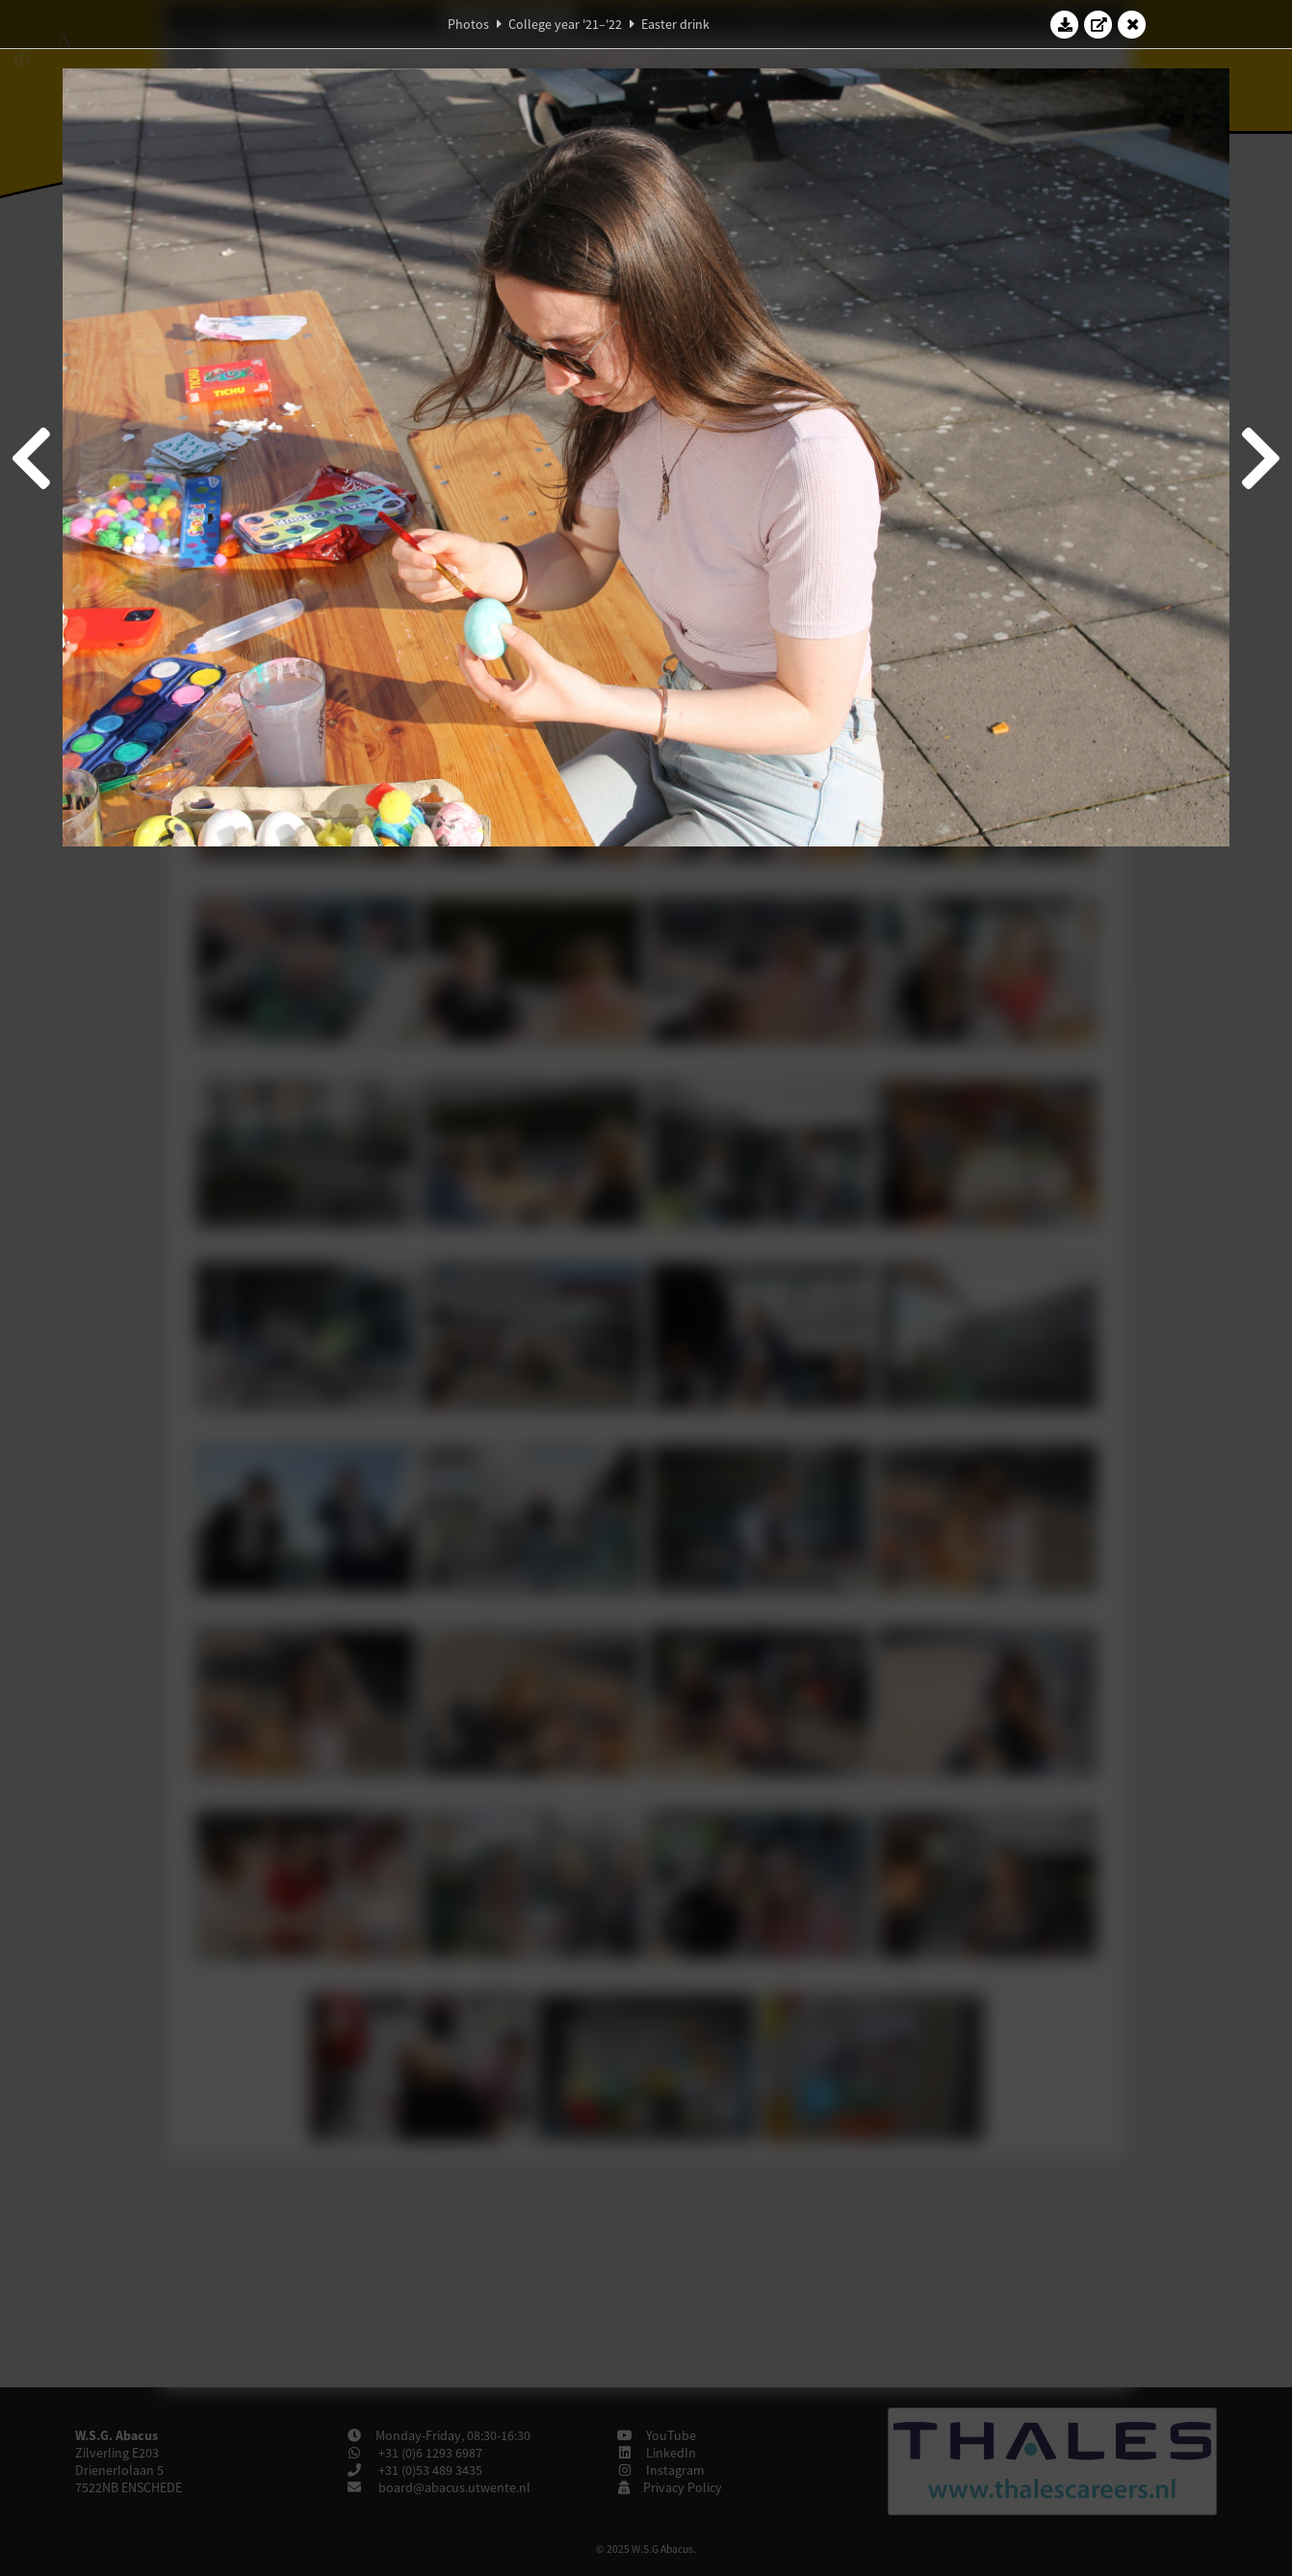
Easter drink (675, 24)
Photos (468, 24)
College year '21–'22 (565, 24)
